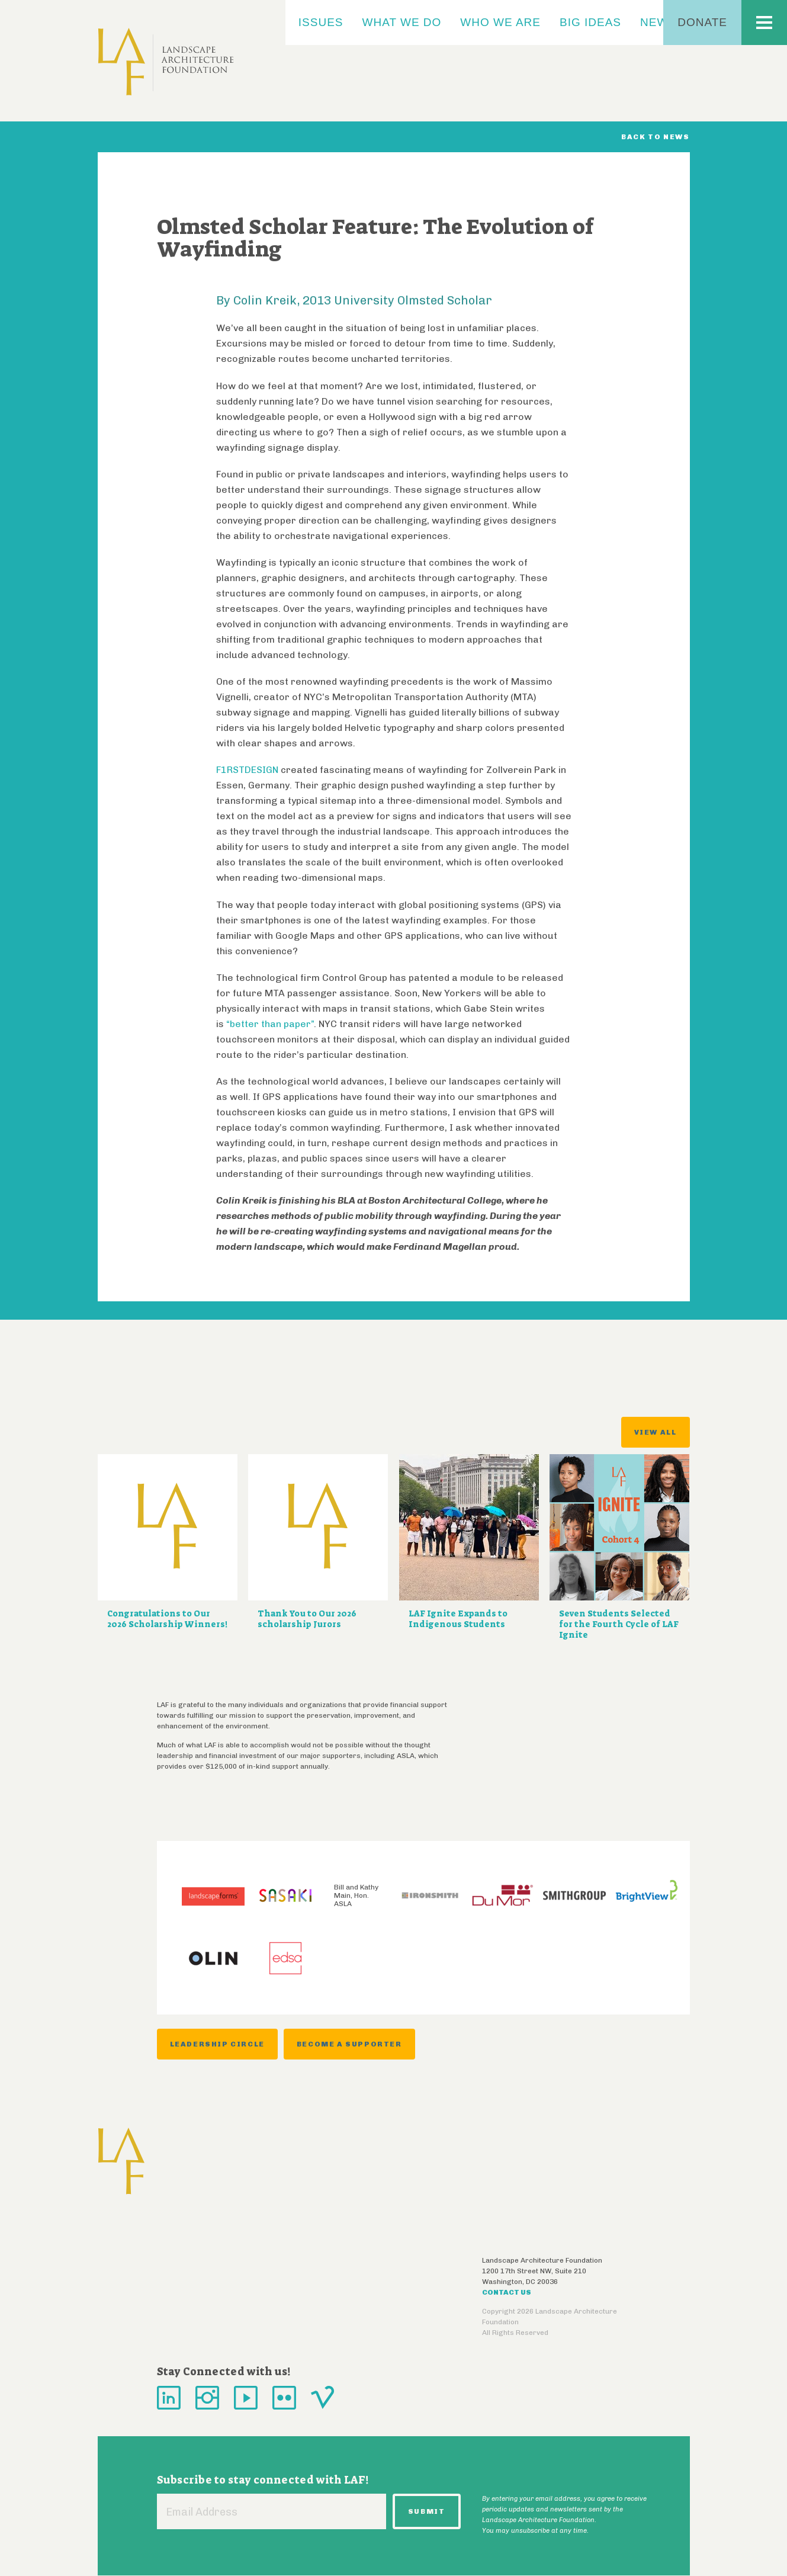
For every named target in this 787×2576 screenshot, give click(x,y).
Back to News (655, 137)
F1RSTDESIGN (247, 769)
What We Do (402, 22)
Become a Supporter (349, 2044)
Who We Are (500, 22)
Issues (320, 22)
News (658, 22)
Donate (702, 22)
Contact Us (506, 2292)
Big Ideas (590, 22)
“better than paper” (270, 1023)
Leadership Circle (217, 2044)
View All (655, 1432)
